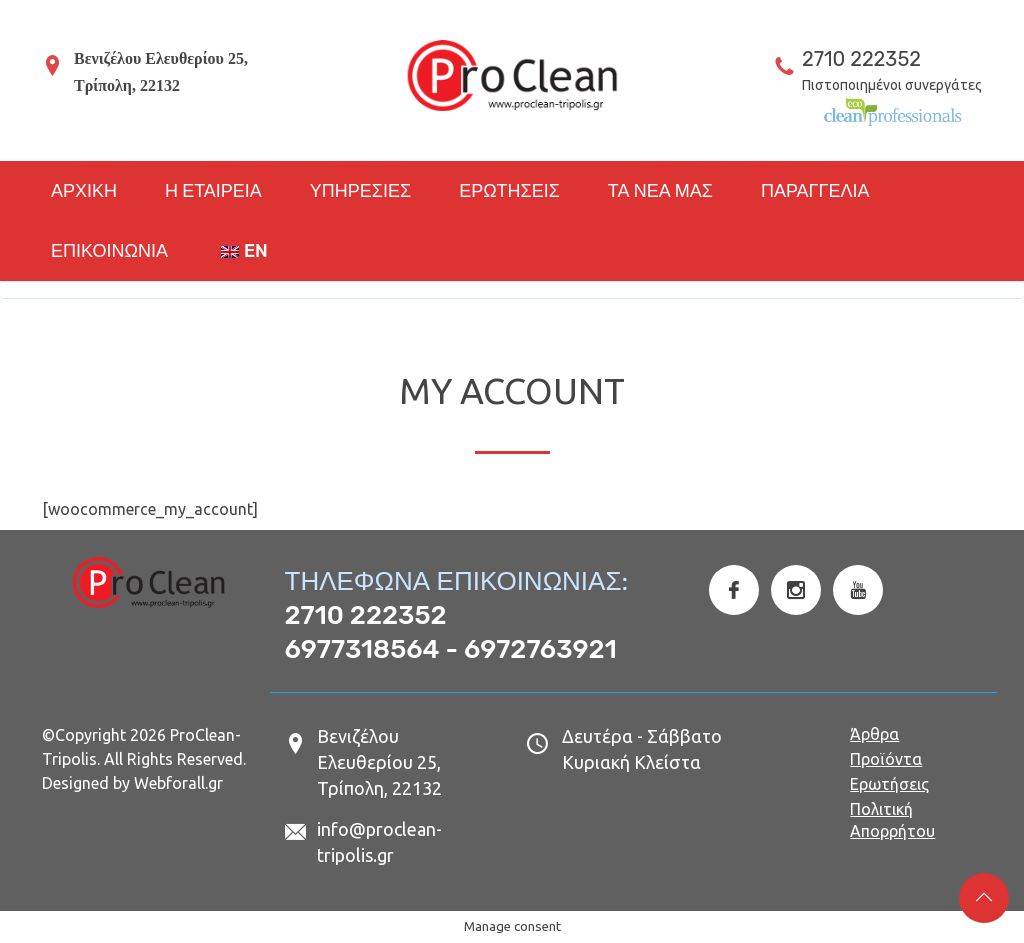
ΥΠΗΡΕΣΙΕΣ (360, 191)
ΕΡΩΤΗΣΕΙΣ (509, 191)
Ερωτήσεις (889, 784)
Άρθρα (874, 734)
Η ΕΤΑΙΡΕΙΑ (213, 191)
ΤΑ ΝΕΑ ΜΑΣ (660, 191)
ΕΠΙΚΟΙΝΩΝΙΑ (109, 251)
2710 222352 (861, 59)
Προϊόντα (886, 759)
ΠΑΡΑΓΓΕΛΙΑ (815, 191)
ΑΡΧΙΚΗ (84, 191)
